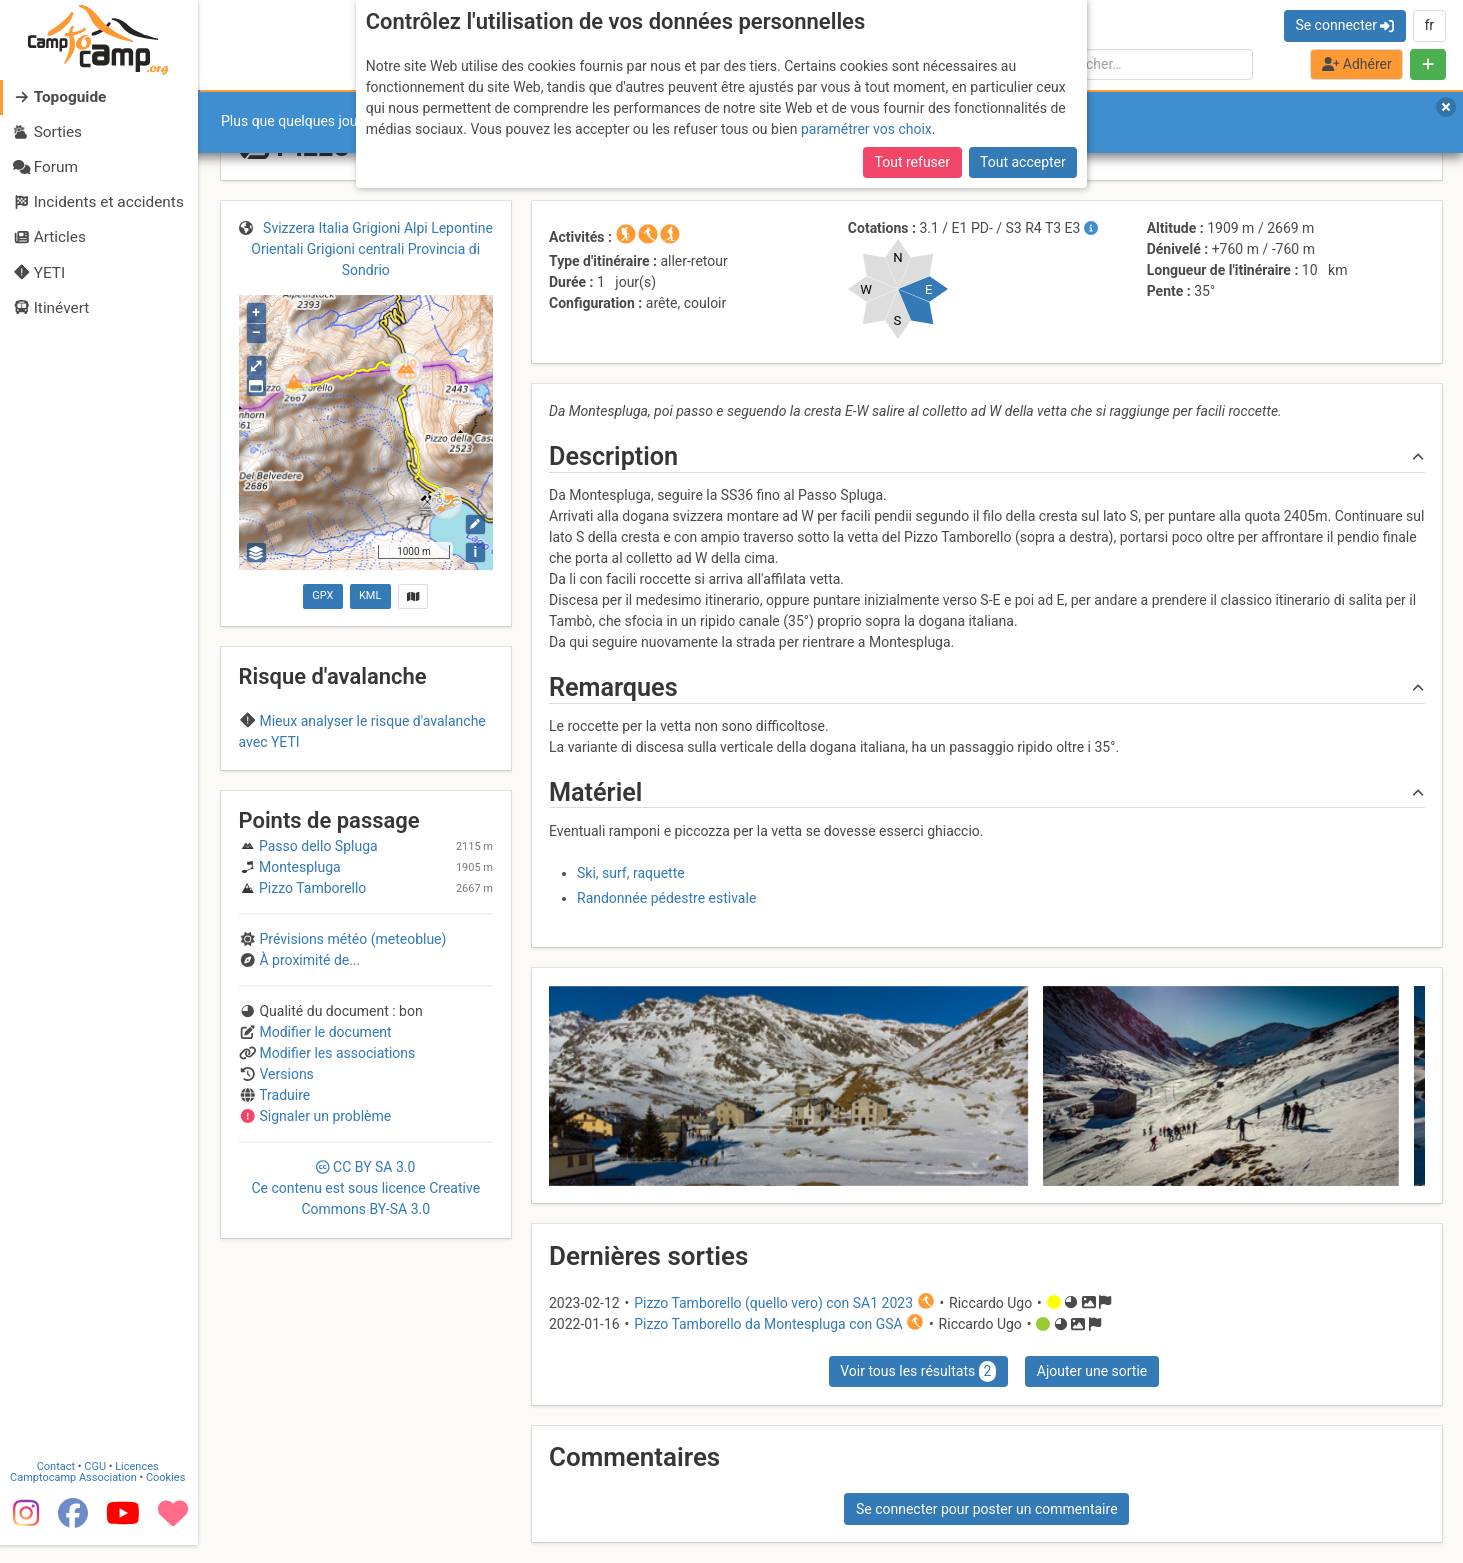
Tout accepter (1023, 162)
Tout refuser (912, 162)
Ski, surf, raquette (631, 873)
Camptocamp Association (75, 1496)
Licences (139, 1485)
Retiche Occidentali (332, 781)
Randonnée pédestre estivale (666, 898)
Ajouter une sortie (1092, 1371)
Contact (58, 1485)
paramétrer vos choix (866, 129)
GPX (322, 595)
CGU (98, 1485)
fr (1429, 25)
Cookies (167, 1496)
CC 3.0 (365, 1320)
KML (370, 595)
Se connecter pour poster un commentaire (987, 1509)
